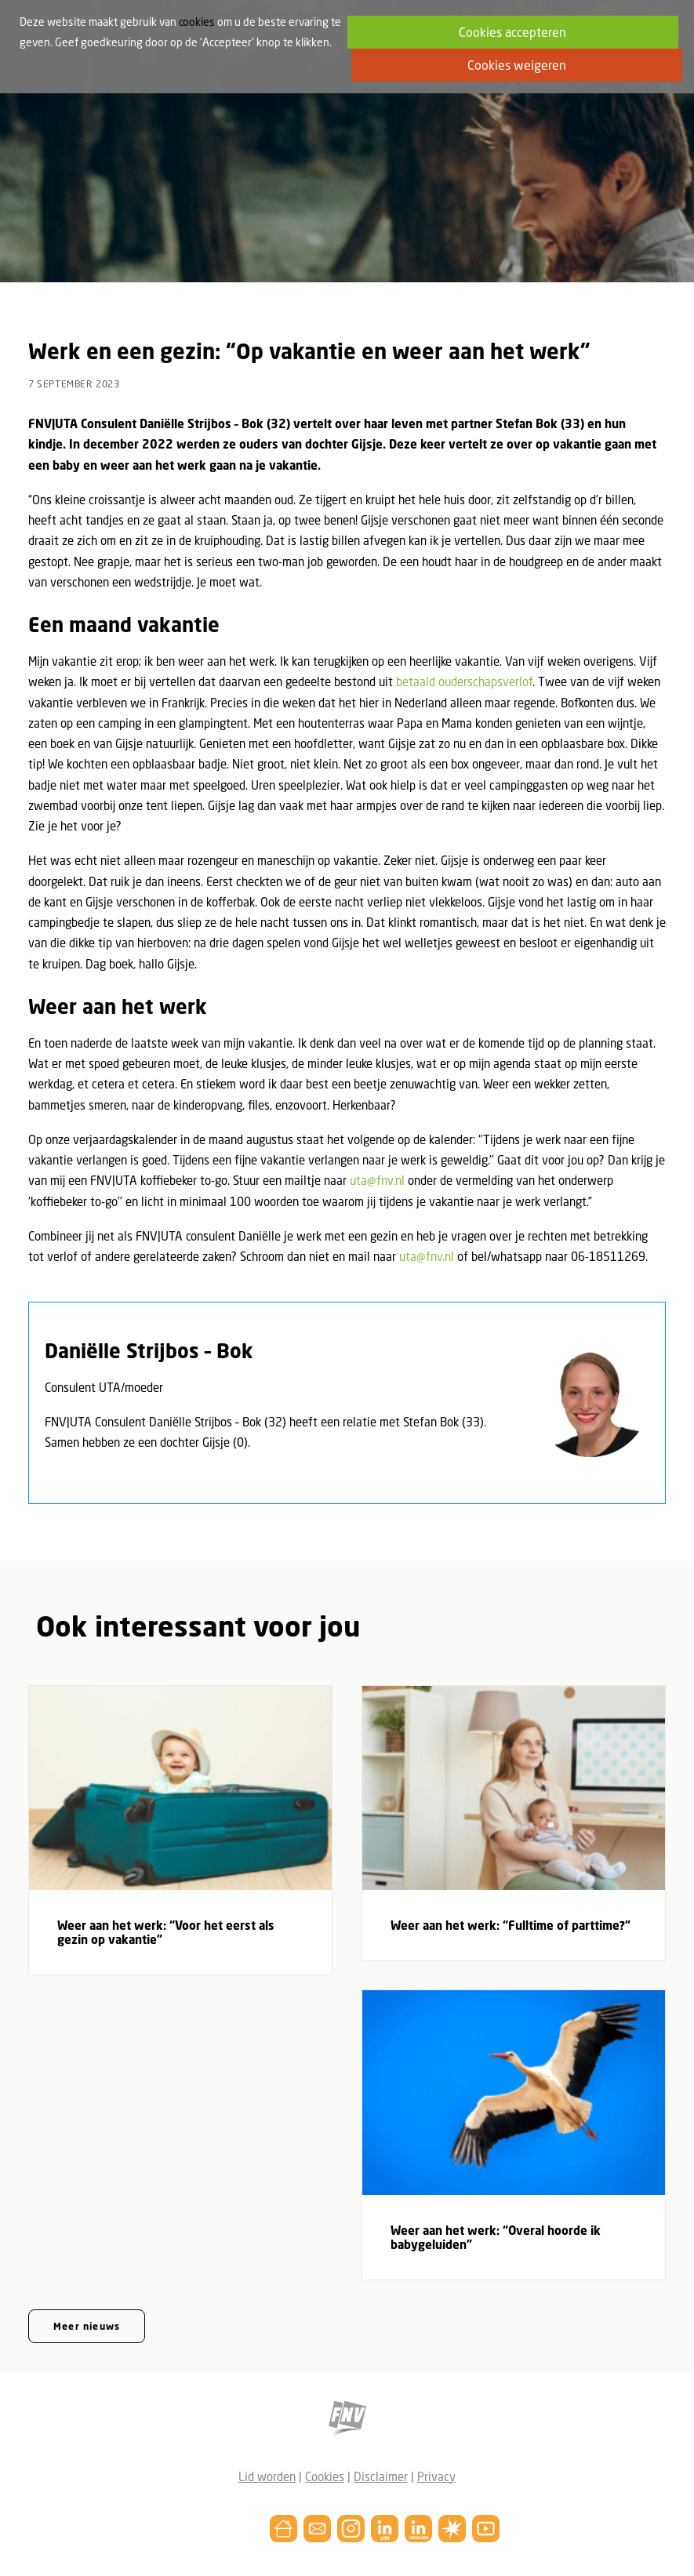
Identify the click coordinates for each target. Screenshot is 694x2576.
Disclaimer (381, 2476)
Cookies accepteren (512, 32)
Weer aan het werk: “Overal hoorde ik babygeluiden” (496, 2237)
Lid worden (267, 2476)
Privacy (436, 2476)
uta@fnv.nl (377, 1180)
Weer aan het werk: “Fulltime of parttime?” (510, 1925)
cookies (197, 21)
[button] (180, 1788)
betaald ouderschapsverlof (464, 681)
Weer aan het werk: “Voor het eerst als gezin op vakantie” (165, 1932)
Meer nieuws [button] (86, 2326)
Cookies (324, 2476)
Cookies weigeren (516, 65)
